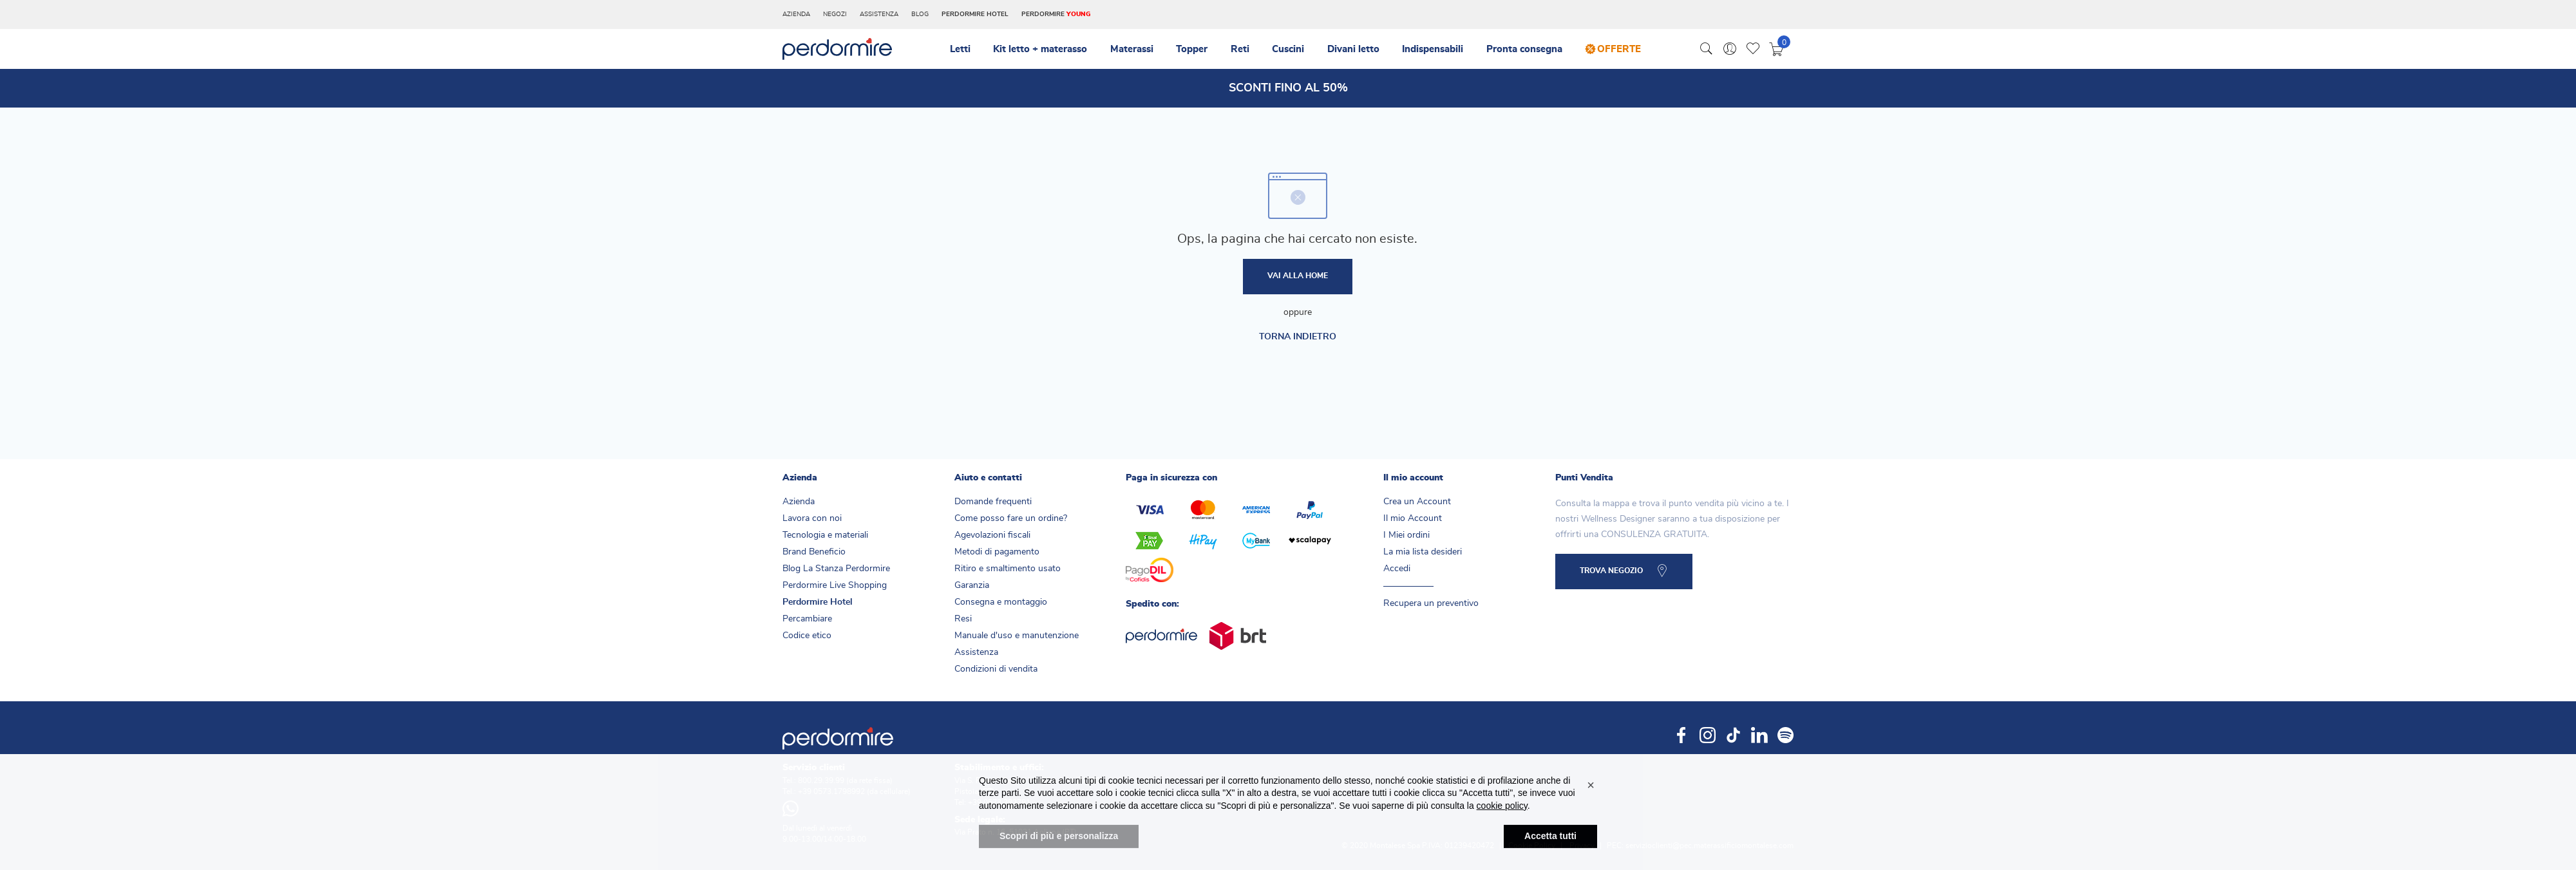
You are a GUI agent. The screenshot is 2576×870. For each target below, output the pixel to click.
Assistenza (879, 14)
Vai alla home (1297, 277)
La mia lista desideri (1422, 551)
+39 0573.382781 (999, 802)
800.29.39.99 (821, 780)
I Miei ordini (1406, 535)
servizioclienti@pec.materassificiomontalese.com (1709, 845)
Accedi (1396, 568)
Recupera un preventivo (1431, 603)
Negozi (835, 14)
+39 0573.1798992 (831, 791)
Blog (920, 14)
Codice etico (806, 635)
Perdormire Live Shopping (834, 585)
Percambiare (807, 618)
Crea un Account (1417, 501)
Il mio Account (1412, 518)
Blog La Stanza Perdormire (836, 568)
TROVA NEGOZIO (1611, 572)
